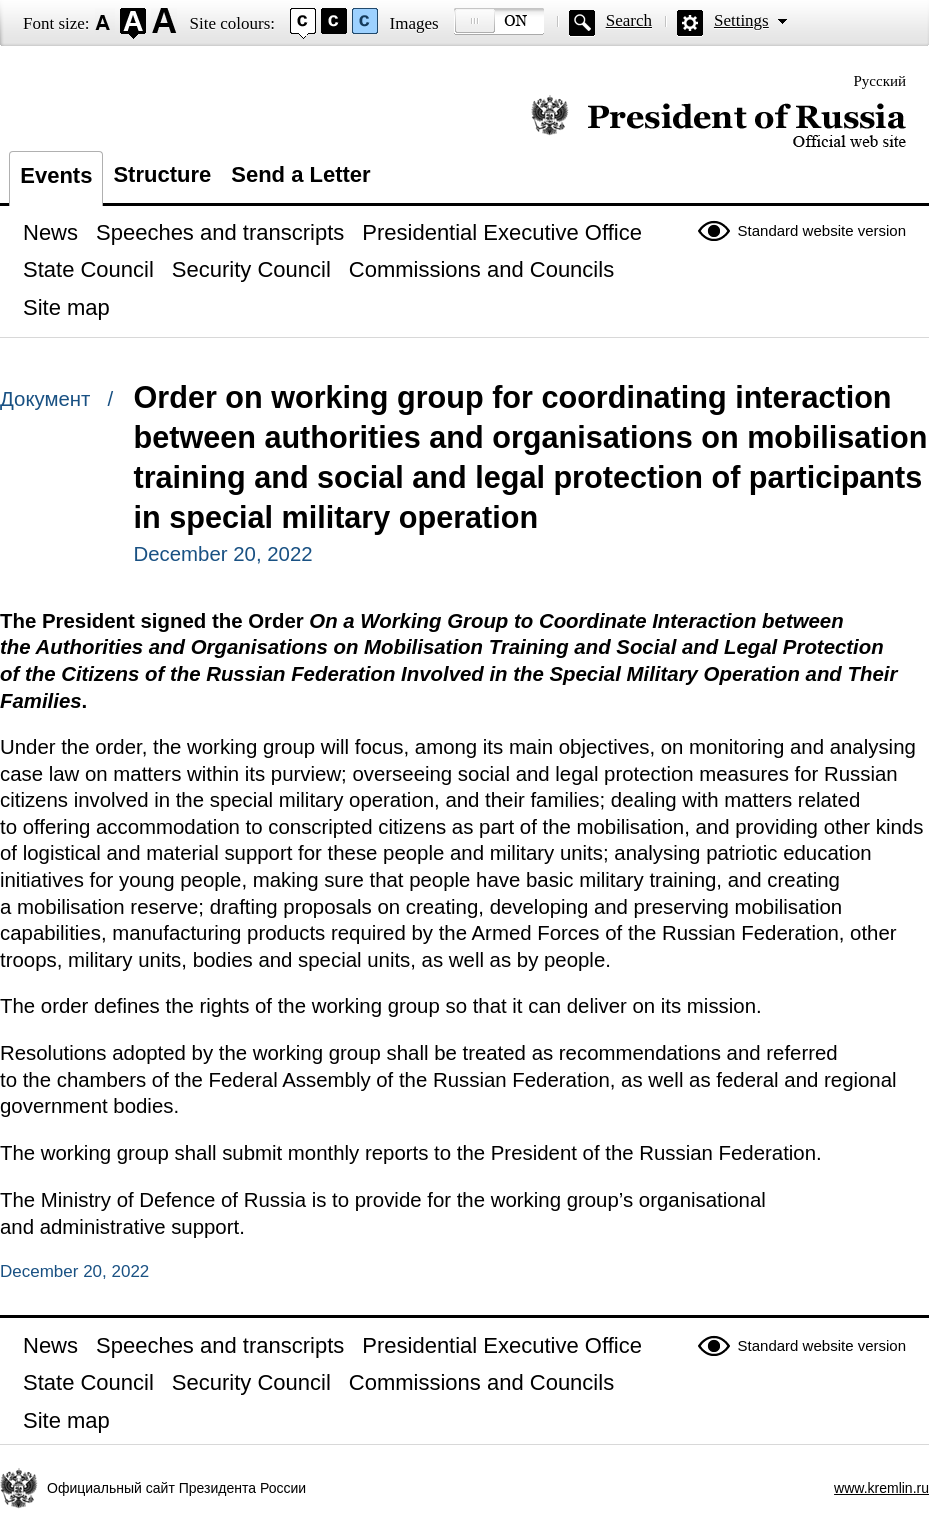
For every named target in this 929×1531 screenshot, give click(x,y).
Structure (162, 174)
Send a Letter (300, 174)
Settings (741, 20)
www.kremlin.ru (881, 1488)
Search (629, 20)
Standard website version (822, 230)
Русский (880, 81)
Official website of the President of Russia (718, 122)
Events (56, 175)
